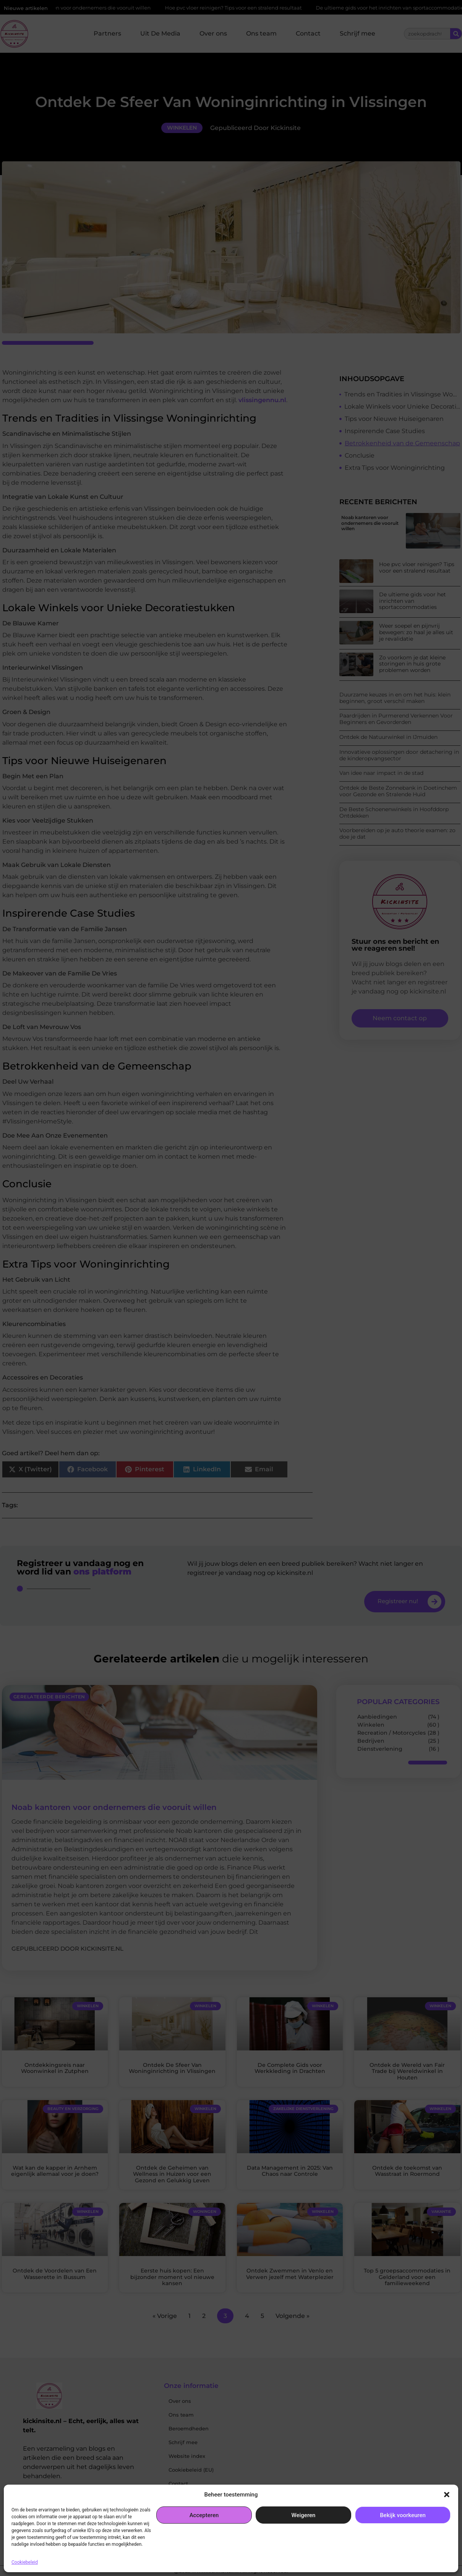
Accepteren (204, 2515)
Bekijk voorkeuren (403, 2515)
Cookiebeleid (24, 2562)
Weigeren (304, 2515)
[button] (447, 2494)
